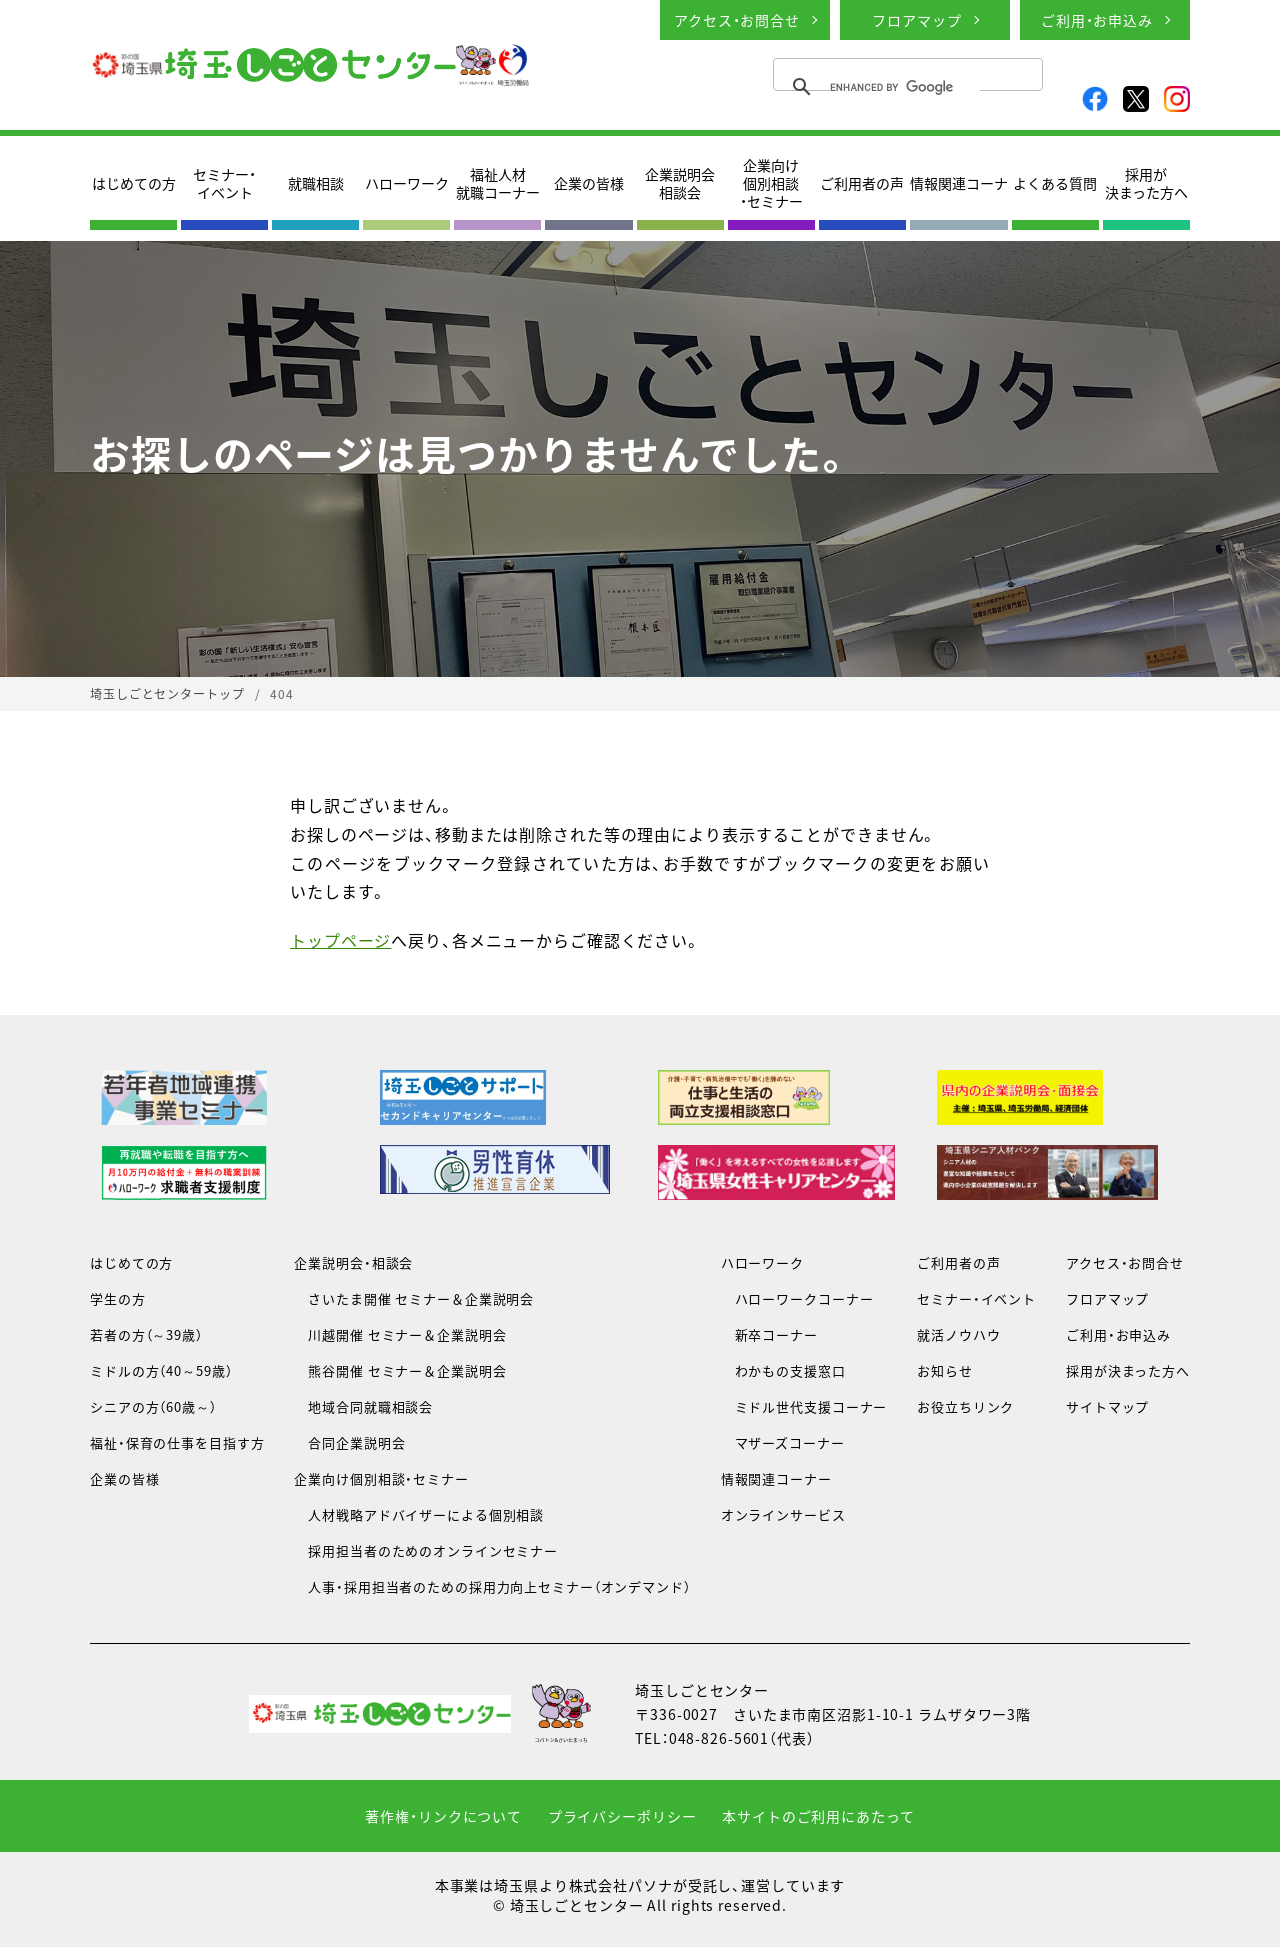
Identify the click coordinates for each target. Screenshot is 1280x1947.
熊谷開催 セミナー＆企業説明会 (400, 1370)
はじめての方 (134, 183)
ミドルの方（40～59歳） (161, 1370)
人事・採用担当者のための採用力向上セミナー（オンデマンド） (492, 1586)
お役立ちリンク (965, 1406)
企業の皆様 (589, 183)
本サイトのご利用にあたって (818, 1816)
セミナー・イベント (224, 183)
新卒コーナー (769, 1334)
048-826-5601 (719, 1738)
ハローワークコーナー (797, 1298)
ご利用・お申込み (1097, 20)
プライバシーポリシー (622, 1816)
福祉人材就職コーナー (498, 183)
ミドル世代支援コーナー (804, 1406)
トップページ (340, 940)
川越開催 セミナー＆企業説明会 (400, 1334)
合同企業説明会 (349, 1442)
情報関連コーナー (776, 1478)
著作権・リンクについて (443, 1816)
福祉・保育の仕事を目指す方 (177, 1442)
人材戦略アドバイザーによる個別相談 (419, 1514)
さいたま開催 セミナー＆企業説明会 (414, 1298)
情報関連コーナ (959, 183)
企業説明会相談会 (680, 183)
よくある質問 (1055, 183)
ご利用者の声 (862, 183)
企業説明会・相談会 (353, 1262)
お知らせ (945, 1370)
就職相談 (316, 183)
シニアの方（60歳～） (153, 1406)
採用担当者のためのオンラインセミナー (426, 1550)
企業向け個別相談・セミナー (771, 183)
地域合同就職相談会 (363, 1406)
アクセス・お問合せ (737, 20)
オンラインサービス (783, 1514)
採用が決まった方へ (1146, 183)
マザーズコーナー (783, 1442)
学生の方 (118, 1298)
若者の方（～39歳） (146, 1334)
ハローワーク (407, 183)
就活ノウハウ (958, 1334)
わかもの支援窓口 (783, 1370)
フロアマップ (916, 20)
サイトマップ (1107, 1406)
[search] (905, 87)
